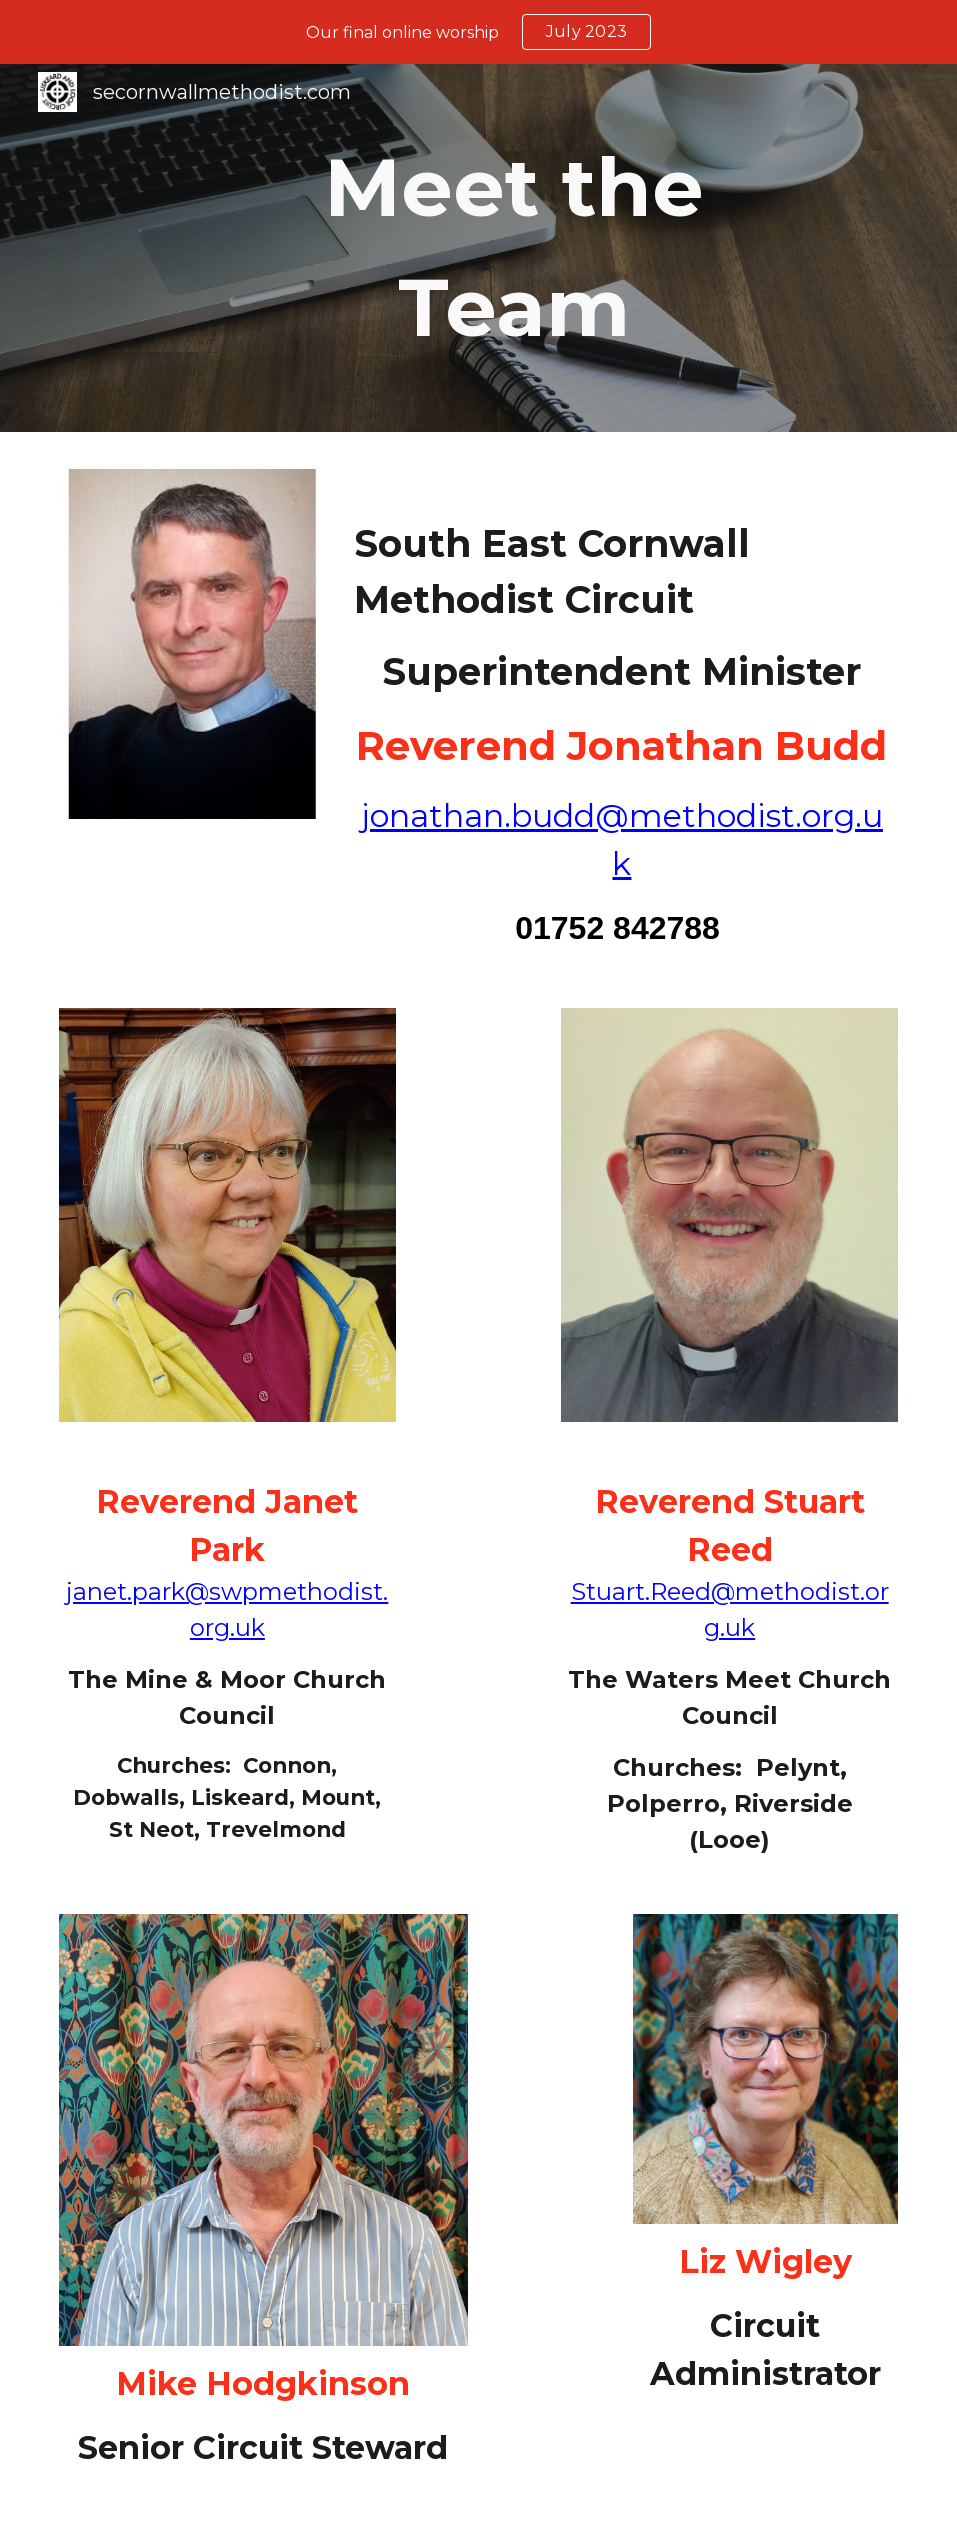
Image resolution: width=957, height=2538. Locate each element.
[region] (478, 32)
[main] (514, 248)
